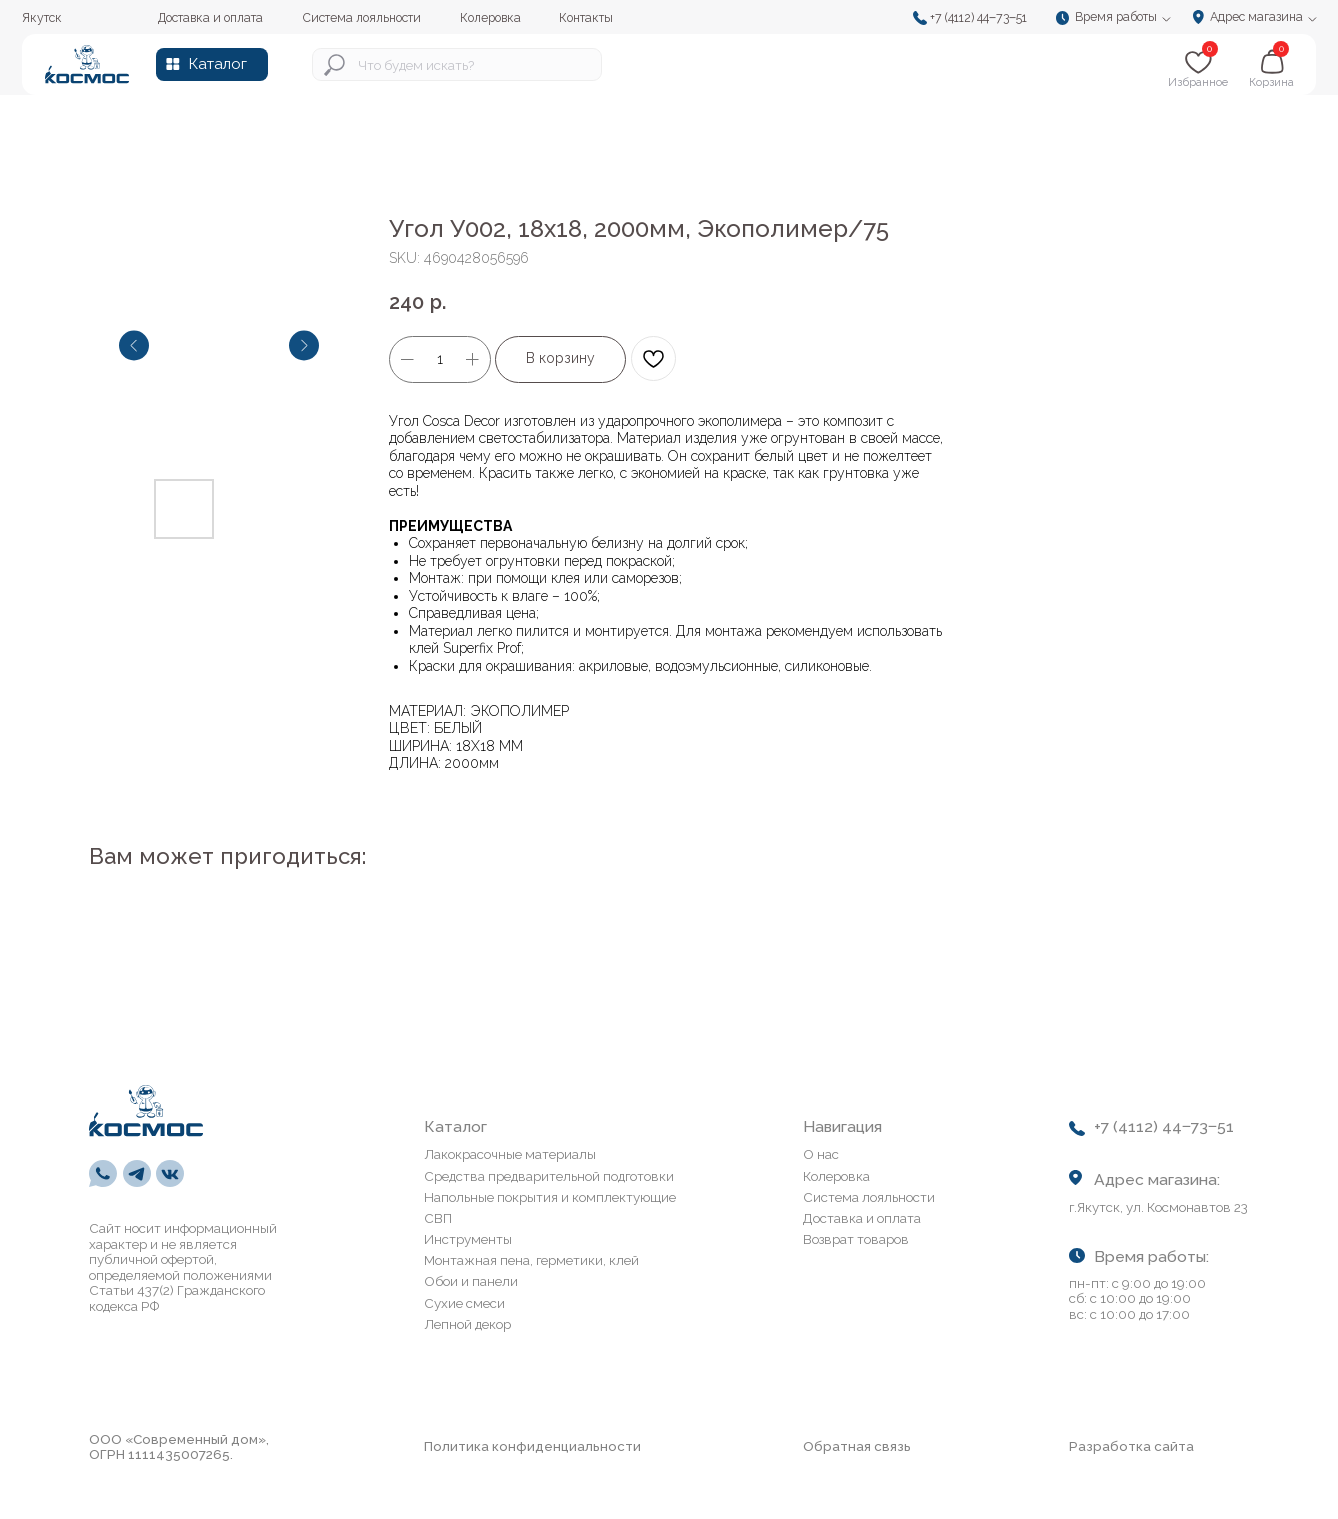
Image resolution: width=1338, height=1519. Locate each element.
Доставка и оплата (862, 1218)
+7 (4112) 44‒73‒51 (978, 17)
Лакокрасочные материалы (510, 1154)
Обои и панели (471, 1281)
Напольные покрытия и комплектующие (550, 1197)
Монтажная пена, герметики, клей (531, 1260)
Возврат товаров (856, 1239)
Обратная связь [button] (857, 1446)
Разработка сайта (1131, 1446)
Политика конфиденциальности (532, 1446)
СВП (438, 1218)
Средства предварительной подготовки (549, 1176)
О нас (821, 1154)
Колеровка (836, 1176)
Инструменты (468, 1239)
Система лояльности (869, 1197)
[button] (1118, 18)
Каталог (217, 63)
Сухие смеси (464, 1303)
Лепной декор (467, 1324)
